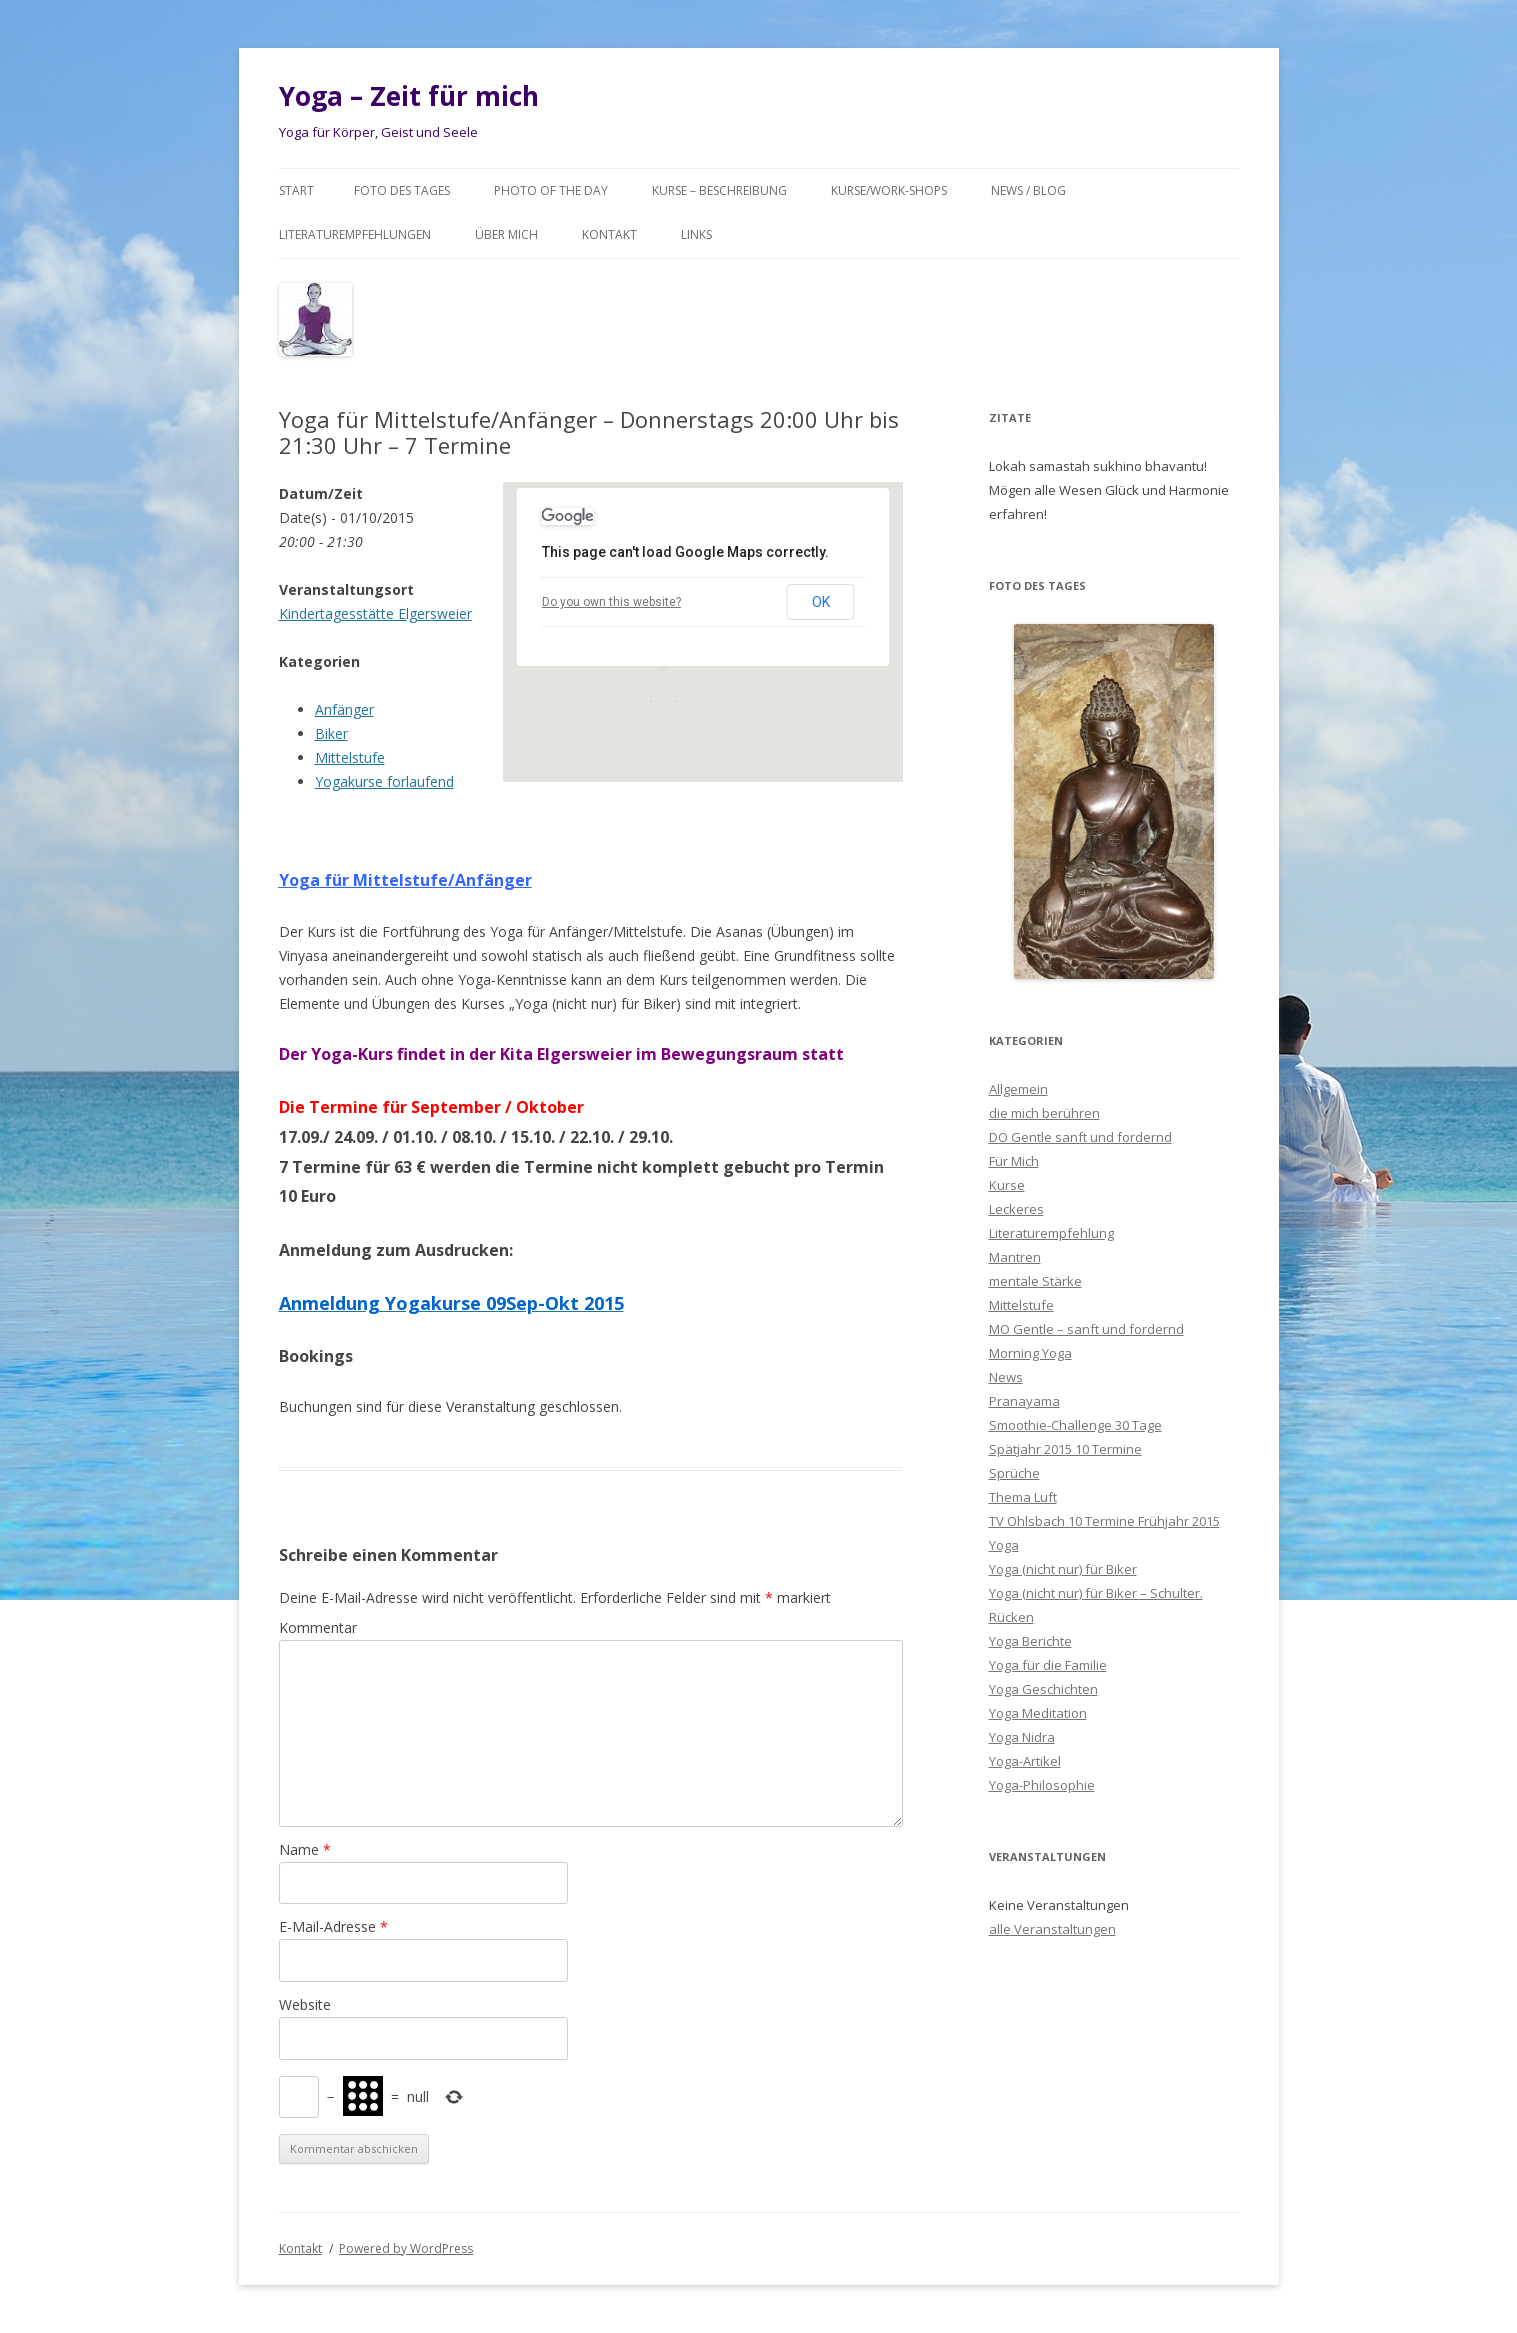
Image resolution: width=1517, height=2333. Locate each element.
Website (305, 2004)
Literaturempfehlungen (355, 234)
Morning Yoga (1030, 1353)
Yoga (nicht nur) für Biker (1063, 1569)
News (1006, 1377)
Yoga (1004, 1545)
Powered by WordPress (406, 2248)
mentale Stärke (1035, 1281)
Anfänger (344, 709)
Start (296, 190)
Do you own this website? (611, 602)
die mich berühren (1044, 1113)
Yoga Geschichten (1043, 1689)
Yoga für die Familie (1048, 1665)
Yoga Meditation (1038, 1713)
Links (696, 234)
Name (305, 1849)
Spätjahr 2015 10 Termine (1065, 1449)
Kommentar (318, 1627)
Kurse (1007, 1185)
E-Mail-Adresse (333, 1926)
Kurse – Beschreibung (719, 190)
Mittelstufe (350, 757)
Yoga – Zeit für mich (409, 96)
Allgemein (1018, 1089)
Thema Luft (1023, 1497)
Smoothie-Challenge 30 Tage (1075, 1425)
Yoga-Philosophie (1042, 1785)
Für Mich (1014, 1161)
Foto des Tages (402, 190)
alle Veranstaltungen (1052, 1929)
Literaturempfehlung (1051, 1233)
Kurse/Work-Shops (889, 190)
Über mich (506, 234)
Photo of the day (551, 190)
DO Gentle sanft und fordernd (1080, 1137)
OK (821, 602)
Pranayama (1024, 1401)
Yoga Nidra (1022, 1737)
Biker (331, 733)
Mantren (1015, 1257)
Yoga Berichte (1030, 1641)
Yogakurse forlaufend (384, 781)
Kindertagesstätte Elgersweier (375, 613)
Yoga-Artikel (1025, 1761)
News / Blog (1028, 190)
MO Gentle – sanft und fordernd (1086, 1329)
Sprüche (1014, 1473)
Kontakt (609, 234)
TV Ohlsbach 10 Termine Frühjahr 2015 (1104, 1521)
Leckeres (1016, 1209)
